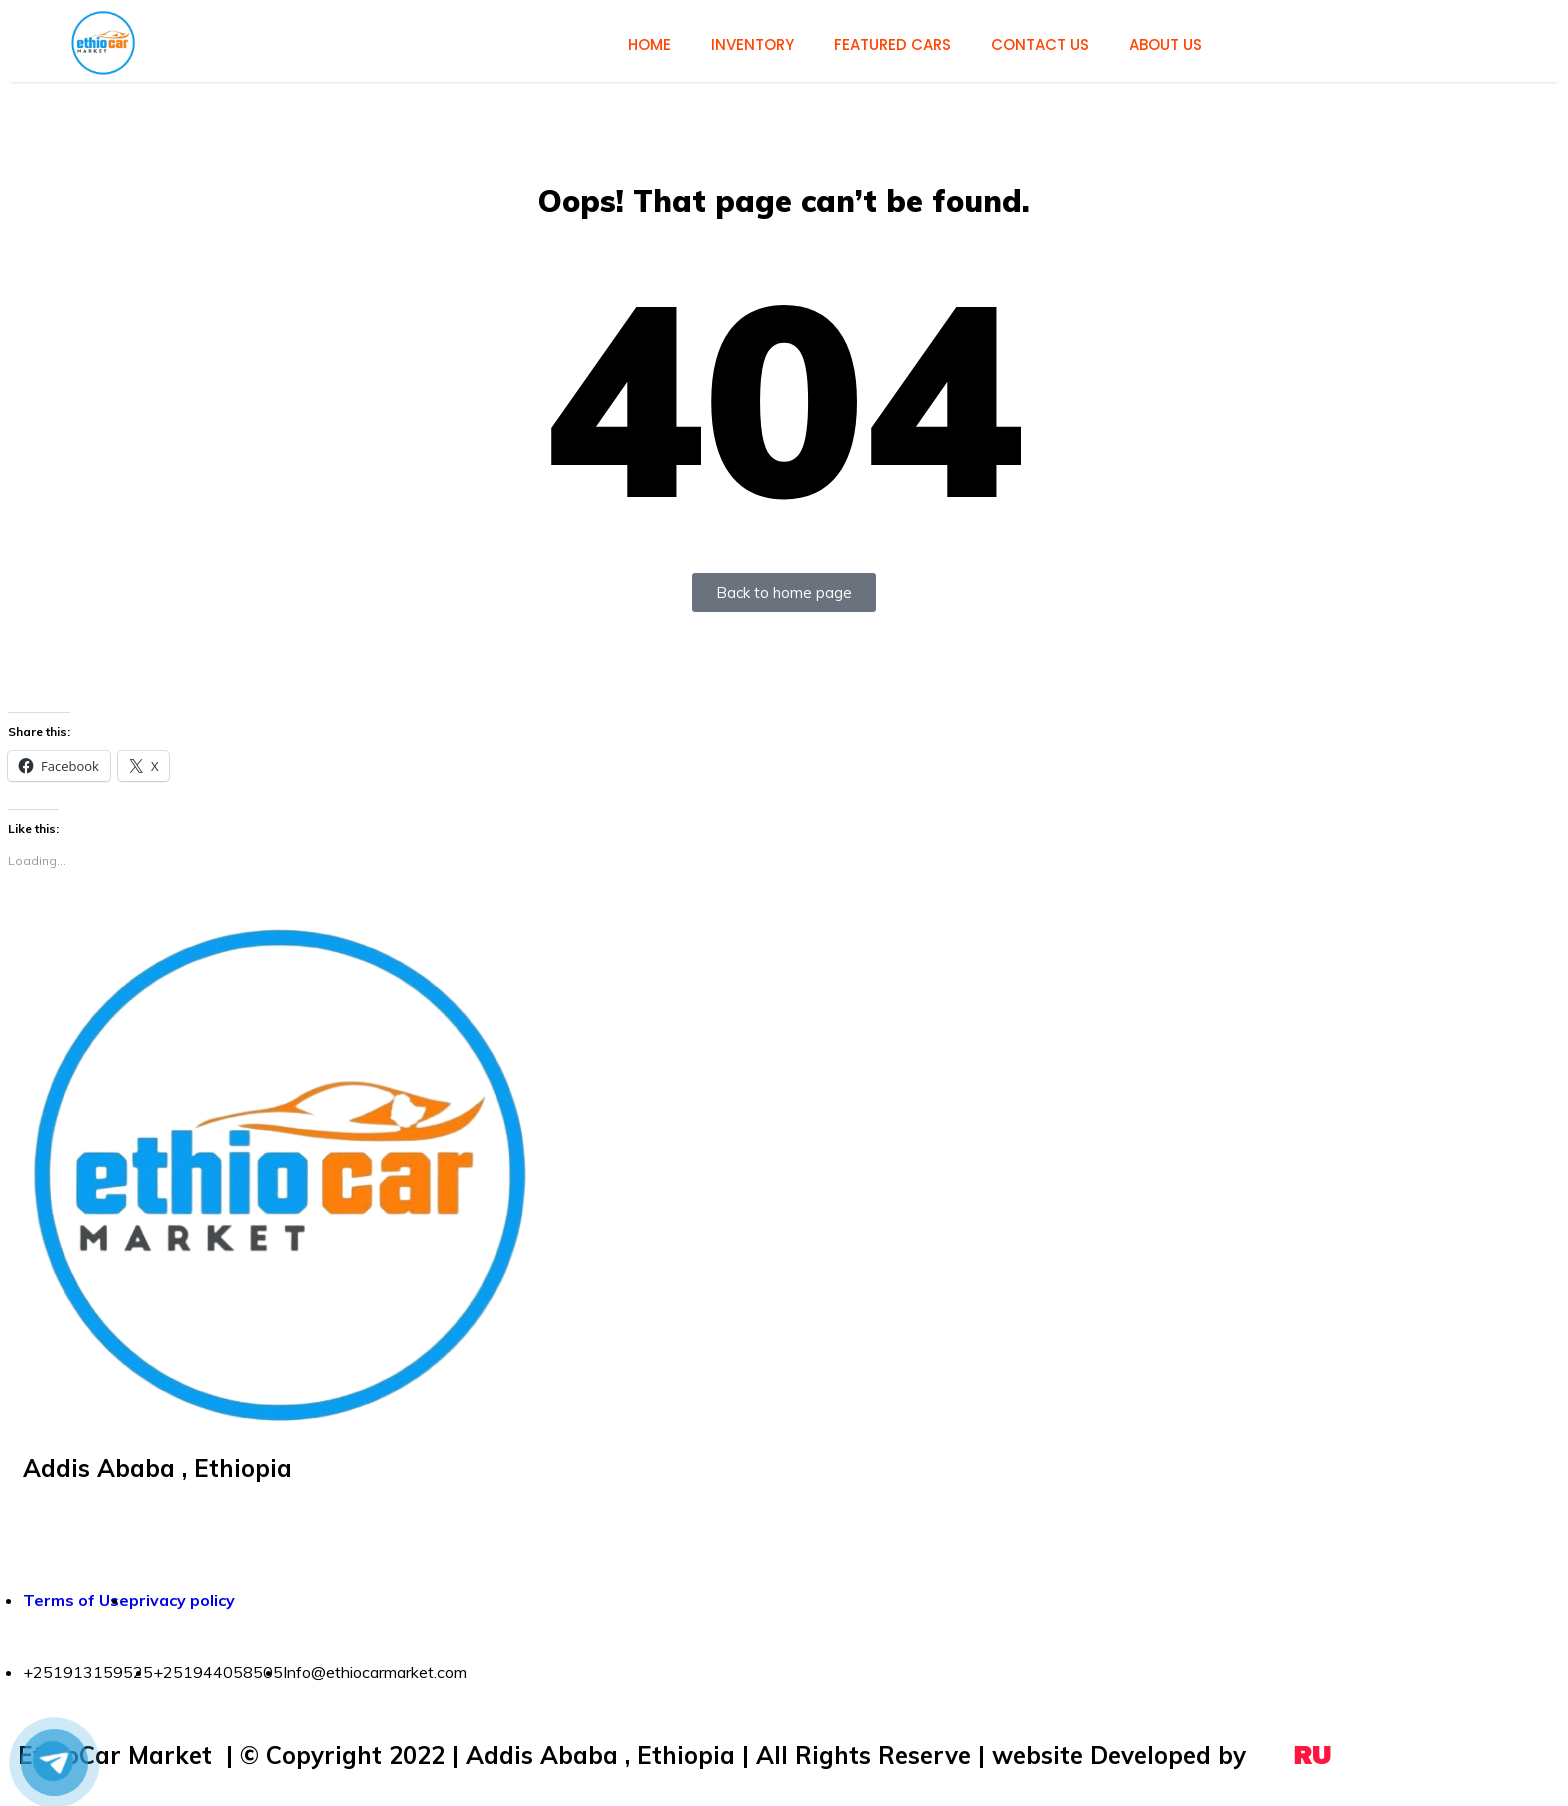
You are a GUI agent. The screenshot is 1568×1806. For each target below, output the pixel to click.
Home (649, 44)
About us (1165, 44)
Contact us (1040, 44)
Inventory (752, 44)
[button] (103, 43)
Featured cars (892, 44)
